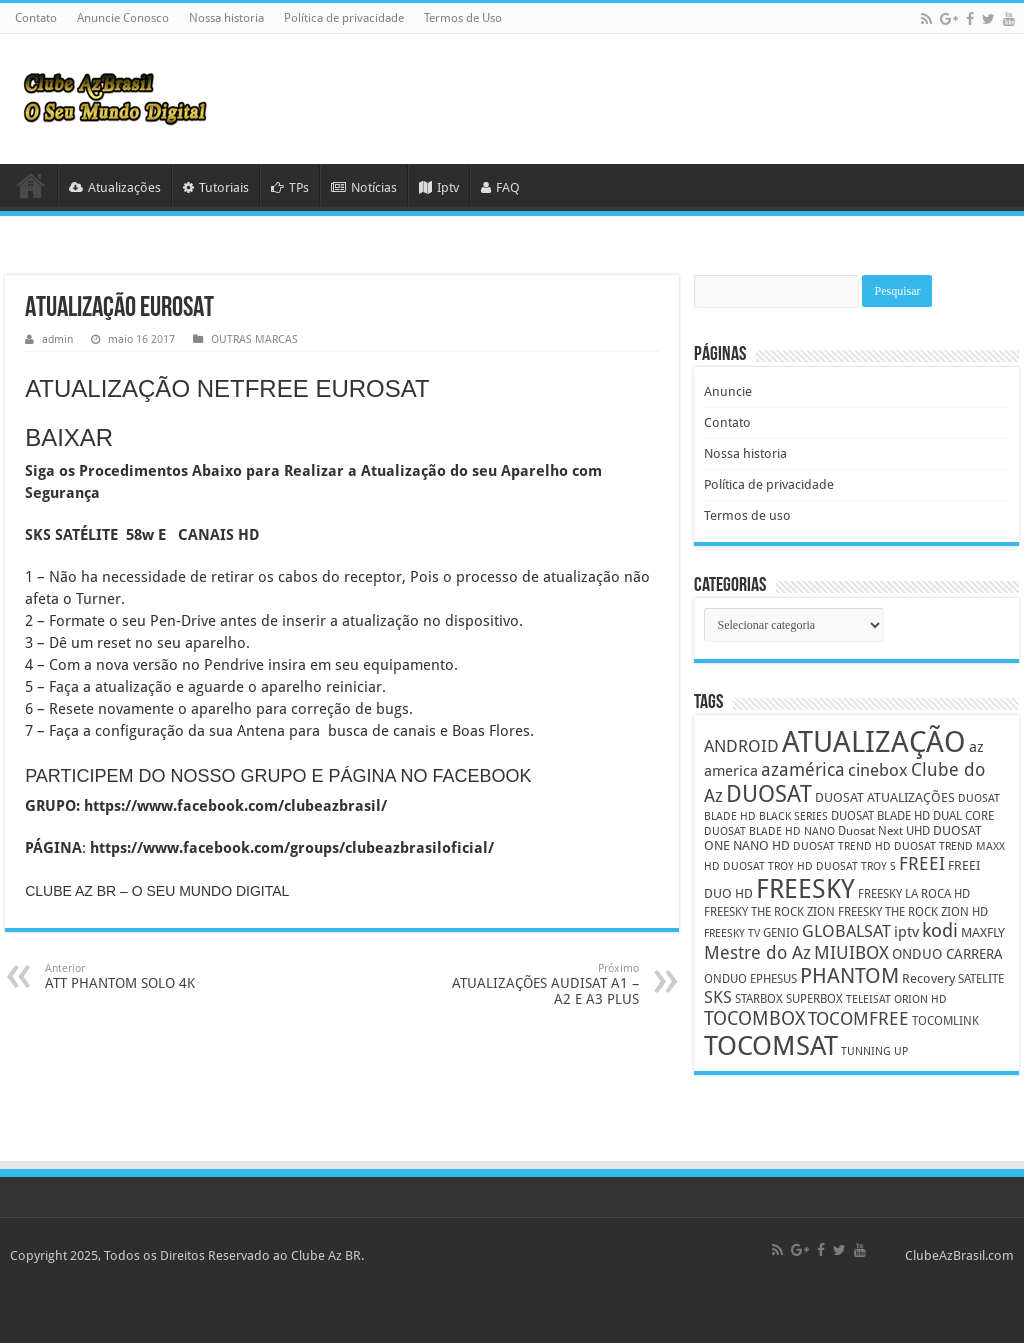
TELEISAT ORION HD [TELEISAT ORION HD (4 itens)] (896, 999)
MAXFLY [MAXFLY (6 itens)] (983, 932)
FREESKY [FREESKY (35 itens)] (805, 889)
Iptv (439, 187)
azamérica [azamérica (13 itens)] (803, 769)
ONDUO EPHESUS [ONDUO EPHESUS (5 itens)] (750, 979)
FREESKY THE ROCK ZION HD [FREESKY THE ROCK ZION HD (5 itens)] (913, 912)
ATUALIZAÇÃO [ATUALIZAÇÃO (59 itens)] (874, 742)
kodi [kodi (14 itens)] (940, 930)
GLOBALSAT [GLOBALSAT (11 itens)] (846, 931)
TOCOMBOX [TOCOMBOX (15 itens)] (754, 1018)
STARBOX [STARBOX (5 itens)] (759, 999)
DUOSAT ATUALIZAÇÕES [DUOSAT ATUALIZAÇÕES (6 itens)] (885, 797)
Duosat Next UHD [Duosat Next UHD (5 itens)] (884, 831)
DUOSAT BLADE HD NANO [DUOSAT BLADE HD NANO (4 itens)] (769, 831)
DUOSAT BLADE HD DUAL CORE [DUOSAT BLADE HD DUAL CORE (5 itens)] (912, 816)
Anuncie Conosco (123, 18)
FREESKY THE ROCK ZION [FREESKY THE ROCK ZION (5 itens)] (769, 912)
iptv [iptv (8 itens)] (906, 932)
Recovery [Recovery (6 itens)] (928, 978)
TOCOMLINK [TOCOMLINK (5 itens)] (945, 1021)
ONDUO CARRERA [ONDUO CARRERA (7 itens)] (947, 954)
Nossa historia (226, 18)
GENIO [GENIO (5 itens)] (781, 933)
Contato (36, 18)
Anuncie (728, 391)
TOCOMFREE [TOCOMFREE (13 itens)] (858, 1018)
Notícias (364, 187)
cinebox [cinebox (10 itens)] (878, 770)
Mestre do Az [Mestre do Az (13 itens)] (757, 952)
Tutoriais (216, 187)
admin (57, 339)
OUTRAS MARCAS (254, 339)
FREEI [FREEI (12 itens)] (922, 863)
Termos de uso (747, 515)
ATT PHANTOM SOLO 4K (147, 976)
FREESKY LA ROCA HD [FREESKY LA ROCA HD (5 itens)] (914, 894)
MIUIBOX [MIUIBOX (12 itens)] (851, 952)
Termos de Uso (463, 18)
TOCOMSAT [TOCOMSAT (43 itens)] (771, 1045)
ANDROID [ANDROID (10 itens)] (741, 746)
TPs (290, 187)
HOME (31, 185)
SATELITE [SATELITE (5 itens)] (981, 979)
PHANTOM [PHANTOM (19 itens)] (849, 975)
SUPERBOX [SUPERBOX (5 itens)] (814, 999)
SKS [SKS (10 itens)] (718, 997)
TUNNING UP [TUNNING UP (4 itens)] (874, 1051)
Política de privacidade (344, 18)
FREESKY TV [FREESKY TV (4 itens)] (732, 933)
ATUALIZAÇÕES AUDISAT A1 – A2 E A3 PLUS (536, 984)
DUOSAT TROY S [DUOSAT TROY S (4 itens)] (856, 866)
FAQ (500, 187)
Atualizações (115, 187)
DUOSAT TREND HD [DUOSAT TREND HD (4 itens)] (842, 846)
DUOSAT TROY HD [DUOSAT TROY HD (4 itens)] (768, 866)
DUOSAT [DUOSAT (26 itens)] (769, 794)
